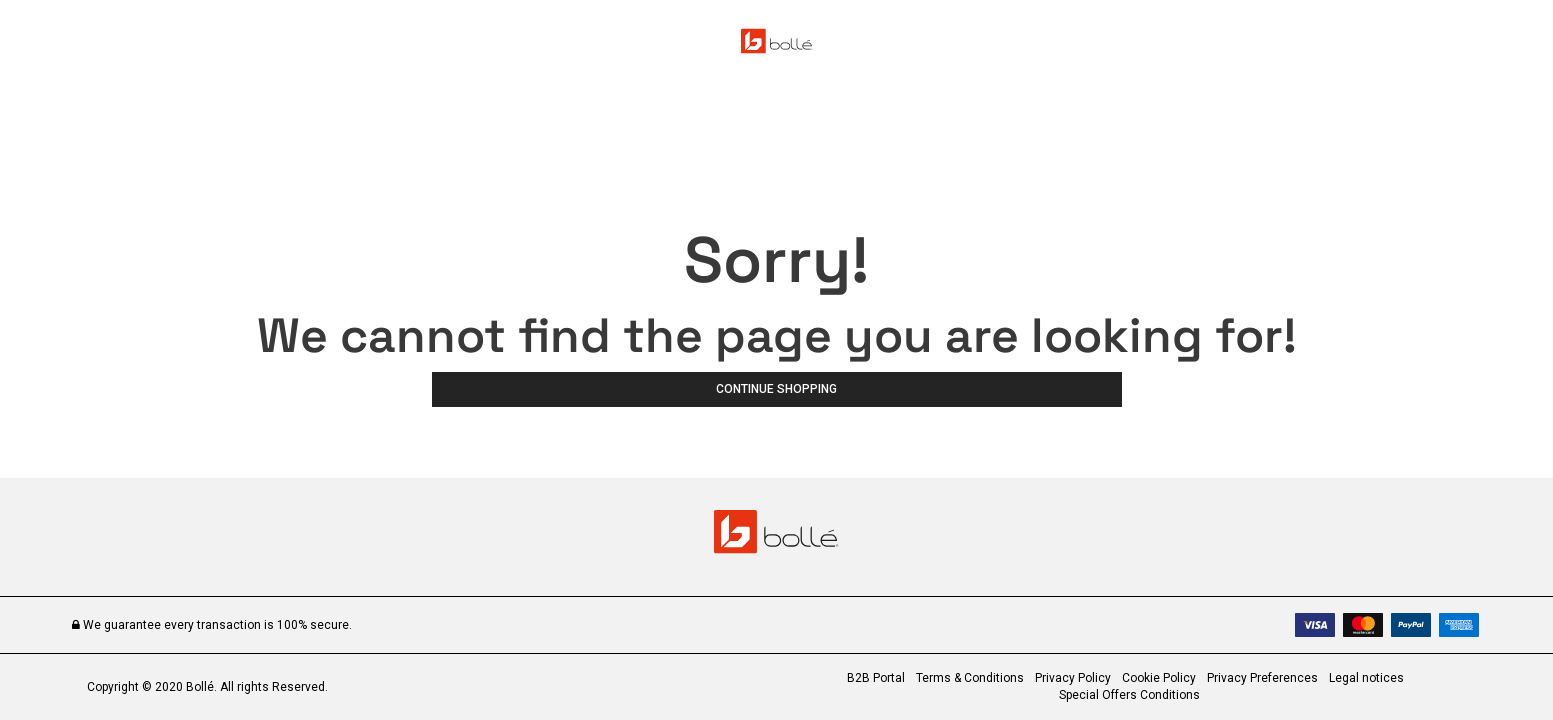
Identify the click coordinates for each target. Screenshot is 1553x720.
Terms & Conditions (970, 678)
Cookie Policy (1159, 678)
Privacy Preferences (1262, 678)
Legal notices (1366, 678)
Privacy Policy (1073, 678)
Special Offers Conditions (1129, 695)
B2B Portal (876, 678)
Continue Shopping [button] (776, 389)
